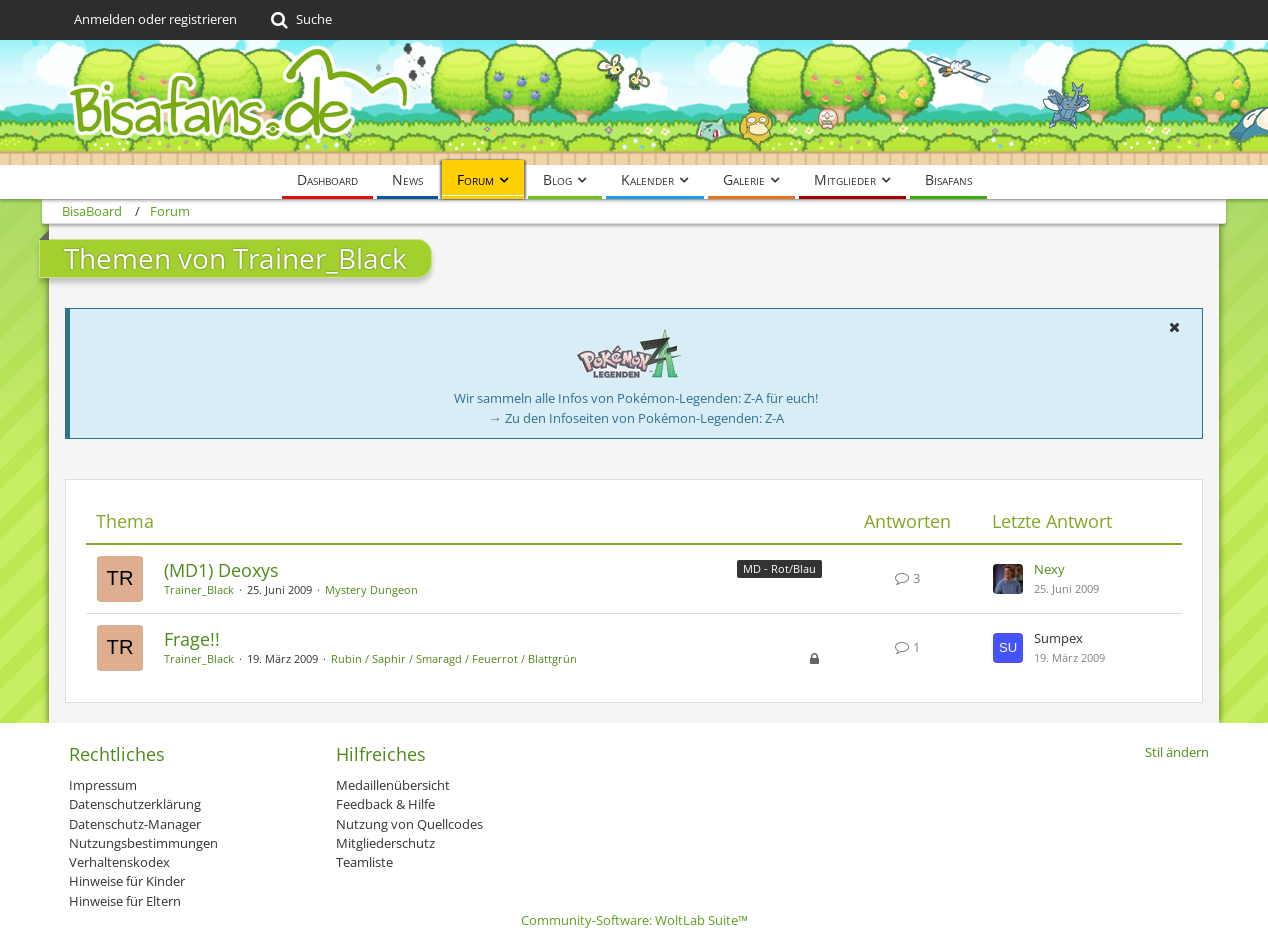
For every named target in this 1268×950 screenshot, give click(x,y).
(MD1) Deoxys (221, 570)
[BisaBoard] (634, 102)
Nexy (1049, 569)
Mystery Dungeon (371, 589)
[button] (1174, 327)
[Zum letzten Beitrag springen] (1008, 579)
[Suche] (299, 20)
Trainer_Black (199, 589)
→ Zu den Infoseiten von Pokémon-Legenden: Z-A (636, 418)
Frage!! (192, 639)
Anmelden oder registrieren (155, 19)
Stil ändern (1177, 752)
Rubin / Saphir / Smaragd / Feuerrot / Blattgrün (454, 658)
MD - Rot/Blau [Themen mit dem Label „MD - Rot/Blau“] (779, 568)
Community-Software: (634, 920)
